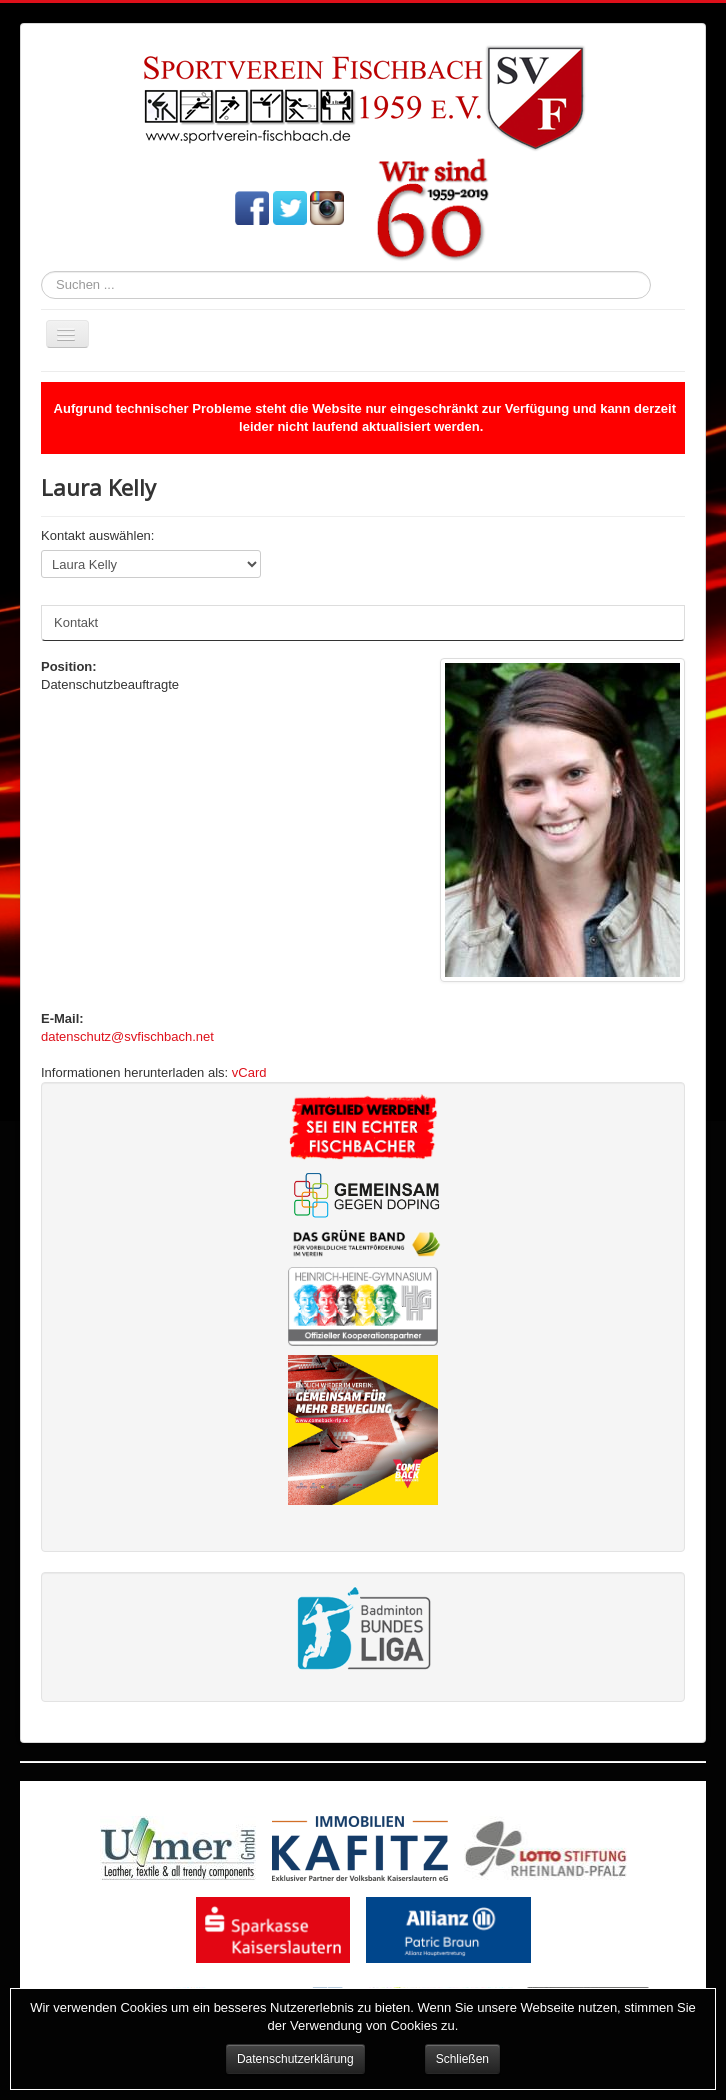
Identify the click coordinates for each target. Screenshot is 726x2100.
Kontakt (76, 622)
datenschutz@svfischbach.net (127, 1036)
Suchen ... (41, 271)
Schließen (462, 2059)
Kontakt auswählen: (97, 535)
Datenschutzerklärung (295, 2059)
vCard (249, 1072)
